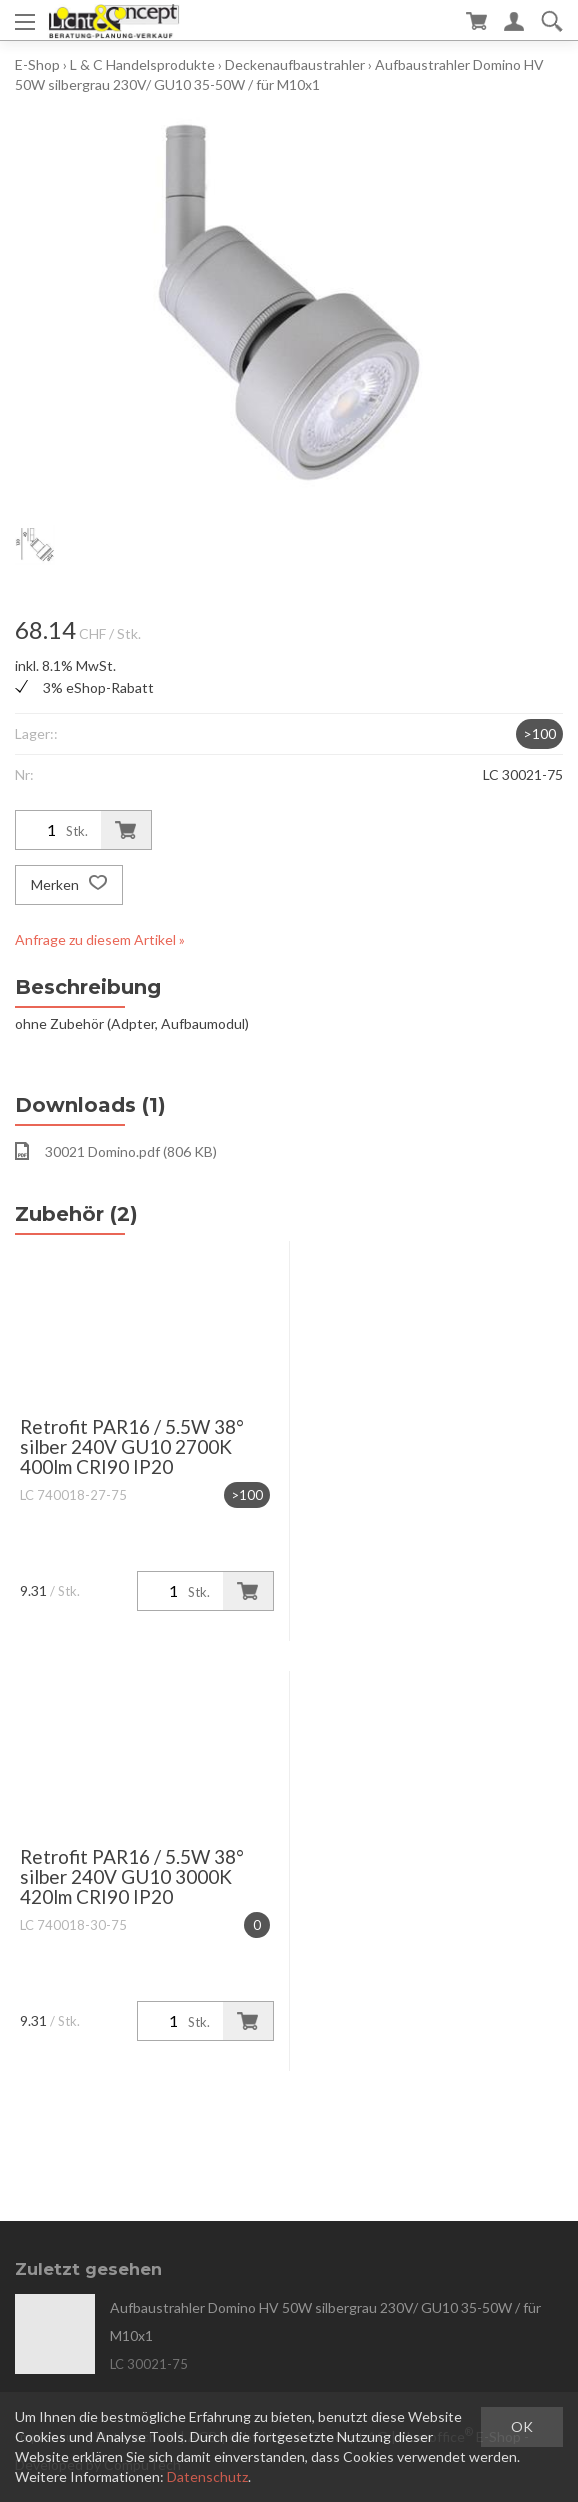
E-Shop (37, 64)
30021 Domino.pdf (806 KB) (116, 1151)
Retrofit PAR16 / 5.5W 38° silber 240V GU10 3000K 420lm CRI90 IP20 (132, 1876)
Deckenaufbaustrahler (295, 64)
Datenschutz (207, 2476)
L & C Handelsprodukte (142, 64)
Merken (69, 885)
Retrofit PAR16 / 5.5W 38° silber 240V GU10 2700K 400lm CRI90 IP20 (132, 1446)
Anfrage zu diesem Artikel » (100, 939)
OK (522, 2426)
